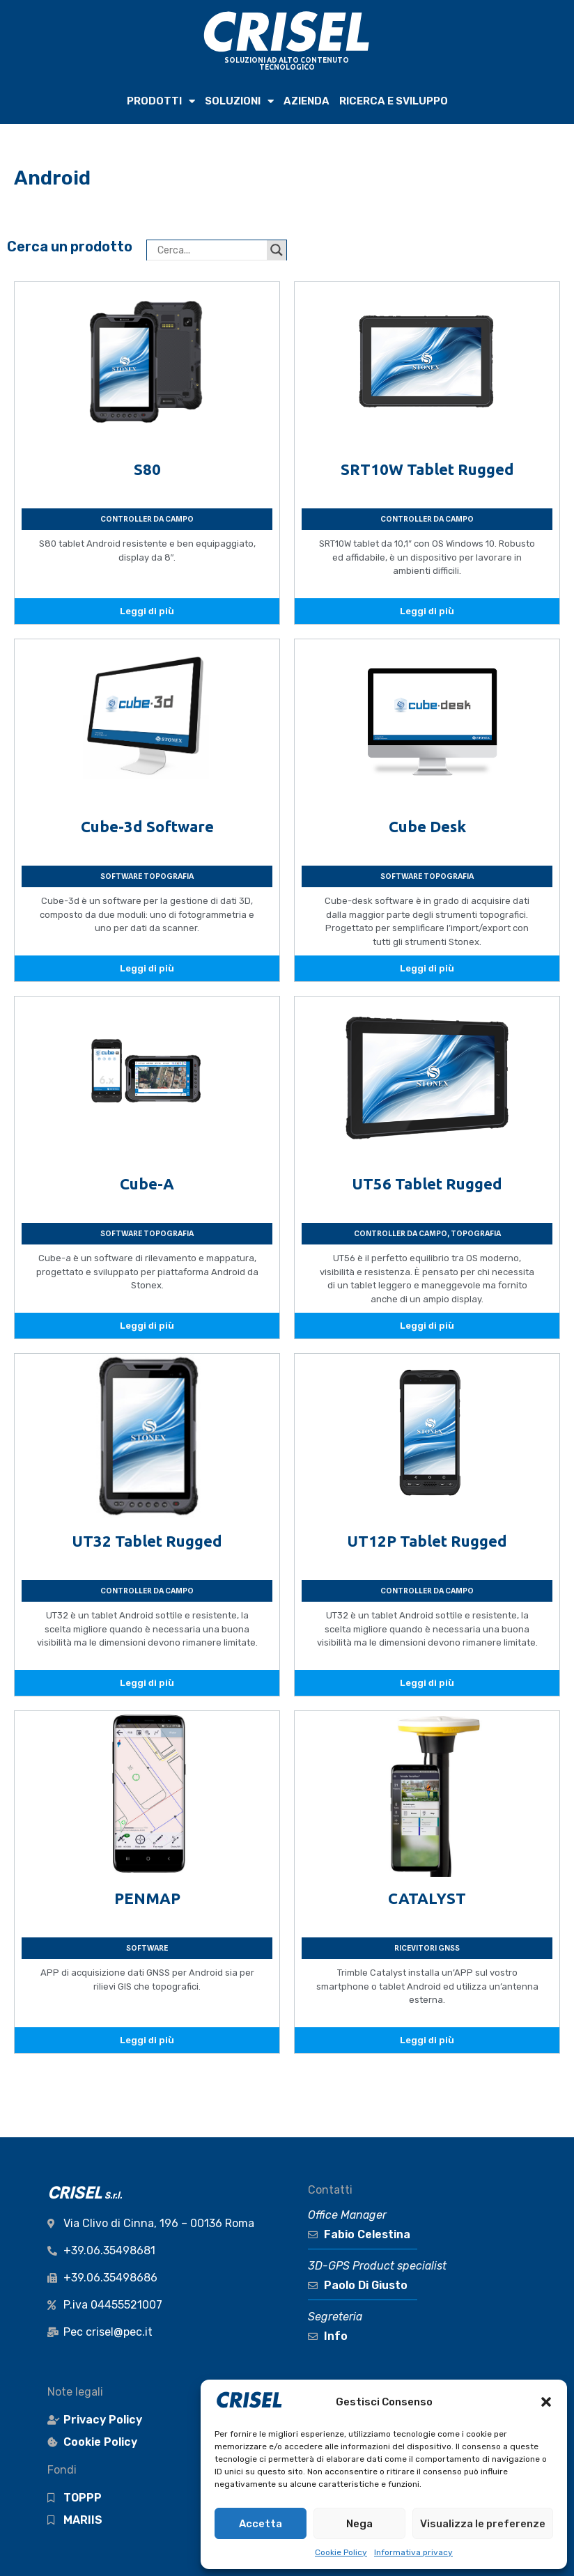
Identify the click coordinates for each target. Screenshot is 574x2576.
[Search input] (210, 250)
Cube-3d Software (147, 826)
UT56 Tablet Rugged (427, 1183)
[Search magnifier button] (276, 250)
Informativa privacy (413, 2552)
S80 (147, 469)
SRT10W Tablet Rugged (427, 469)
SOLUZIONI (239, 101)
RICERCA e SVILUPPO (393, 101)
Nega (359, 2524)
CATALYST (427, 1898)
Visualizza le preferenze (482, 2524)
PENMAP (147, 1898)
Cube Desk (427, 826)
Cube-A (147, 1183)
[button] (546, 2402)
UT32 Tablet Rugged (147, 1540)
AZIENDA (306, 101)
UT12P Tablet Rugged (427, 1540)
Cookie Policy (341, 2552)
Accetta (260, 2524)
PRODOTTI (161, 101)
